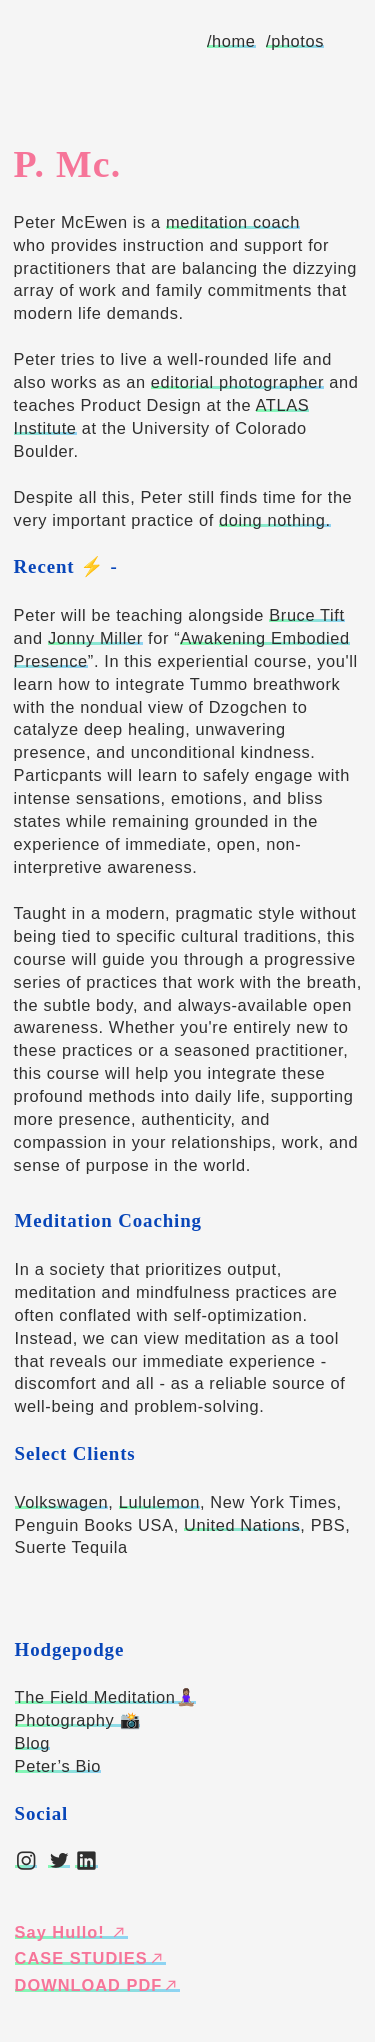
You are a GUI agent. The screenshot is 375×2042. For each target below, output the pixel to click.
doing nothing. (275, 520)
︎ (59, 1861)
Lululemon (159, 1502)
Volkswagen (62, 1502)
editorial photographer (237, 382)
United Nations (242, 1525)
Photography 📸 (78, 1720)
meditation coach (233, 222)
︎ (86, 1861)
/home (231, 41)
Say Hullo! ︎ (72, 1932)
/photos (295, 41)
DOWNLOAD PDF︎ (98, 1985)
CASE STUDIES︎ (90, 1958)
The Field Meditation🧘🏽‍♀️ (106, 1697)
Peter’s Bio (58, 1766)
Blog (32, 1743)
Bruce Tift (306, 615)
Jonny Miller (95, 638)
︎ (26, 1861)
